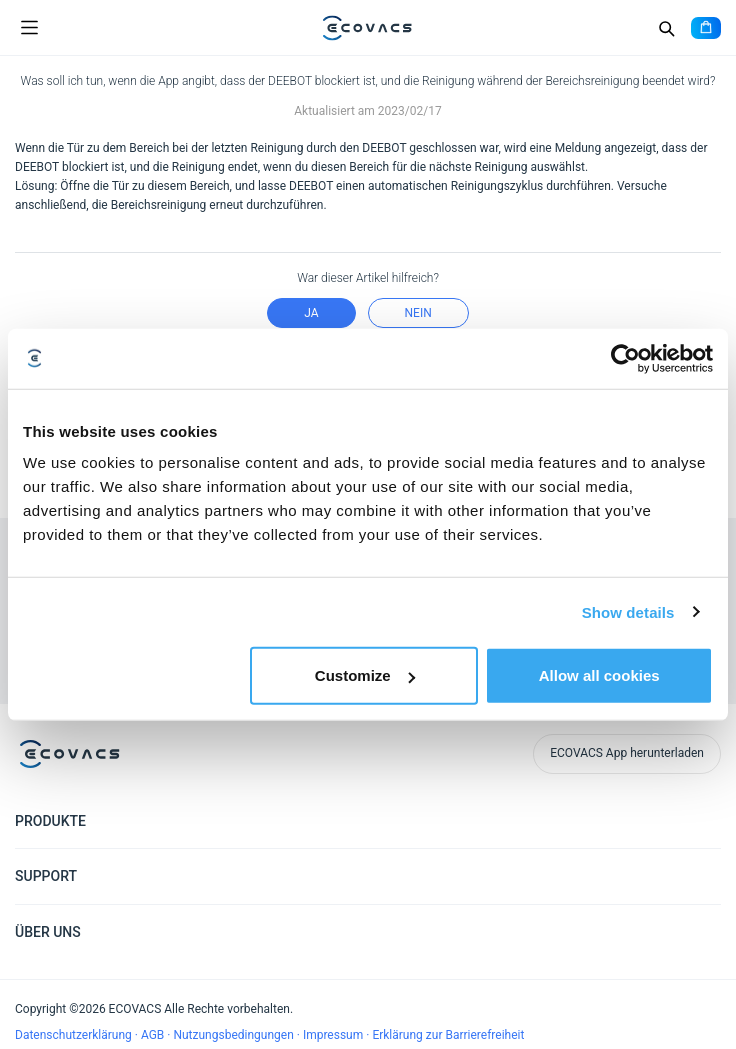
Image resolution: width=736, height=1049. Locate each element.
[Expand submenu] (706, 820)
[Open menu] (29, 28)
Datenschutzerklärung (75, 1035)
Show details (628, 611)
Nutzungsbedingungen (234, 1035)
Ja (311, 313)
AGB (154, 1035)
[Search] (666, 28)
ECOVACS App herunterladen (627, 753)
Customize (365, 675)
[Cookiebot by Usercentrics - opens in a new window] (625, 358)
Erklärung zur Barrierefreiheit (448, 1035)
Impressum (334, 1035)
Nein (418, 313)
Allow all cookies (599, 675)
